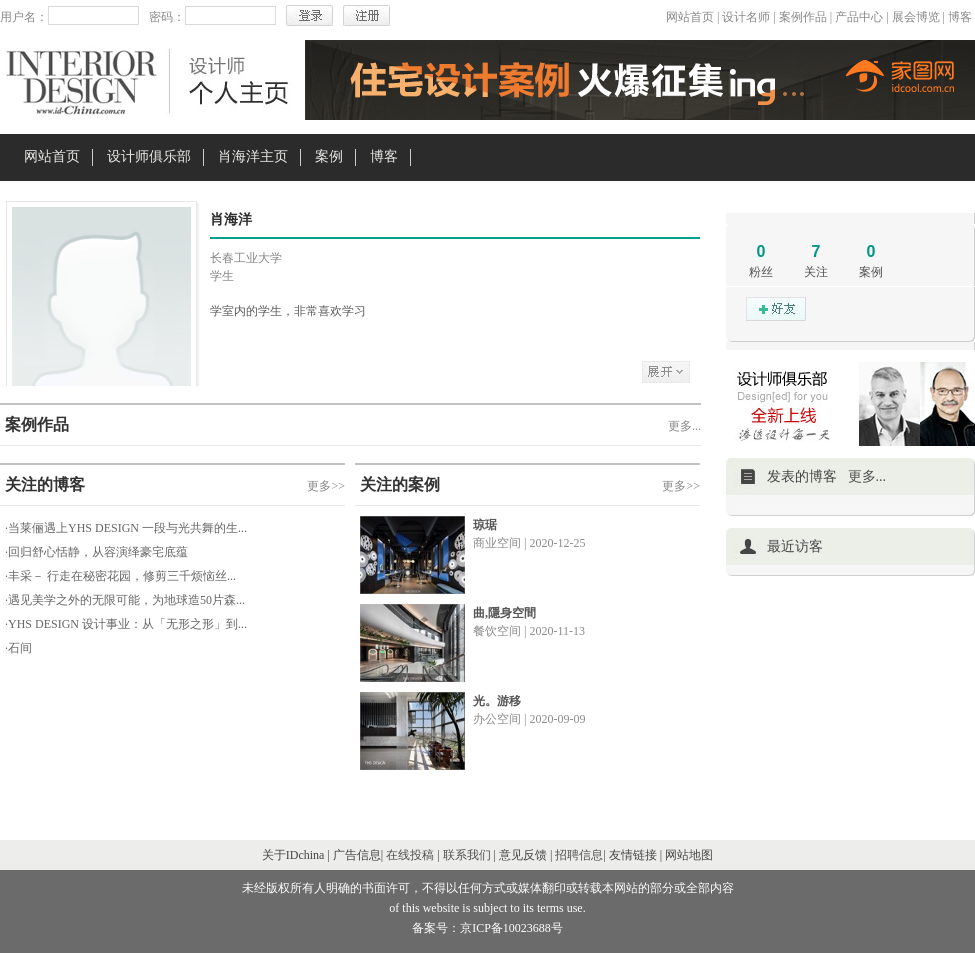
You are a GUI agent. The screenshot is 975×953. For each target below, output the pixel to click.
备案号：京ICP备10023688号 (487, 928)
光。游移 (497, 701)
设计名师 (746, 17)
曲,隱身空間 (504, 613)
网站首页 (690, 17)
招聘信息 (579, 855)
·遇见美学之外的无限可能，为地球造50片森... (125, 600)
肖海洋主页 (253, 156)
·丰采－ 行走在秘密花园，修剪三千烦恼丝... (120, 576)
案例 (329, 156)
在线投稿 (410, 855)
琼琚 (485, 525)
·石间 (18, 648)
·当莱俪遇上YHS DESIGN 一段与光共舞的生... (126, 528)
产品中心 (859, 17)
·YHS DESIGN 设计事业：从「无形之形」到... (126, 624)
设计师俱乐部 (149, 156)
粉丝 (761, 272)
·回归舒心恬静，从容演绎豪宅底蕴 (96, 552)
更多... (684, 426)
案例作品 (803, 17)
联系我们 (467, 855)
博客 (960, 17)
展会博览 (916, 17)
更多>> (326, 486)
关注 (816, 272)
